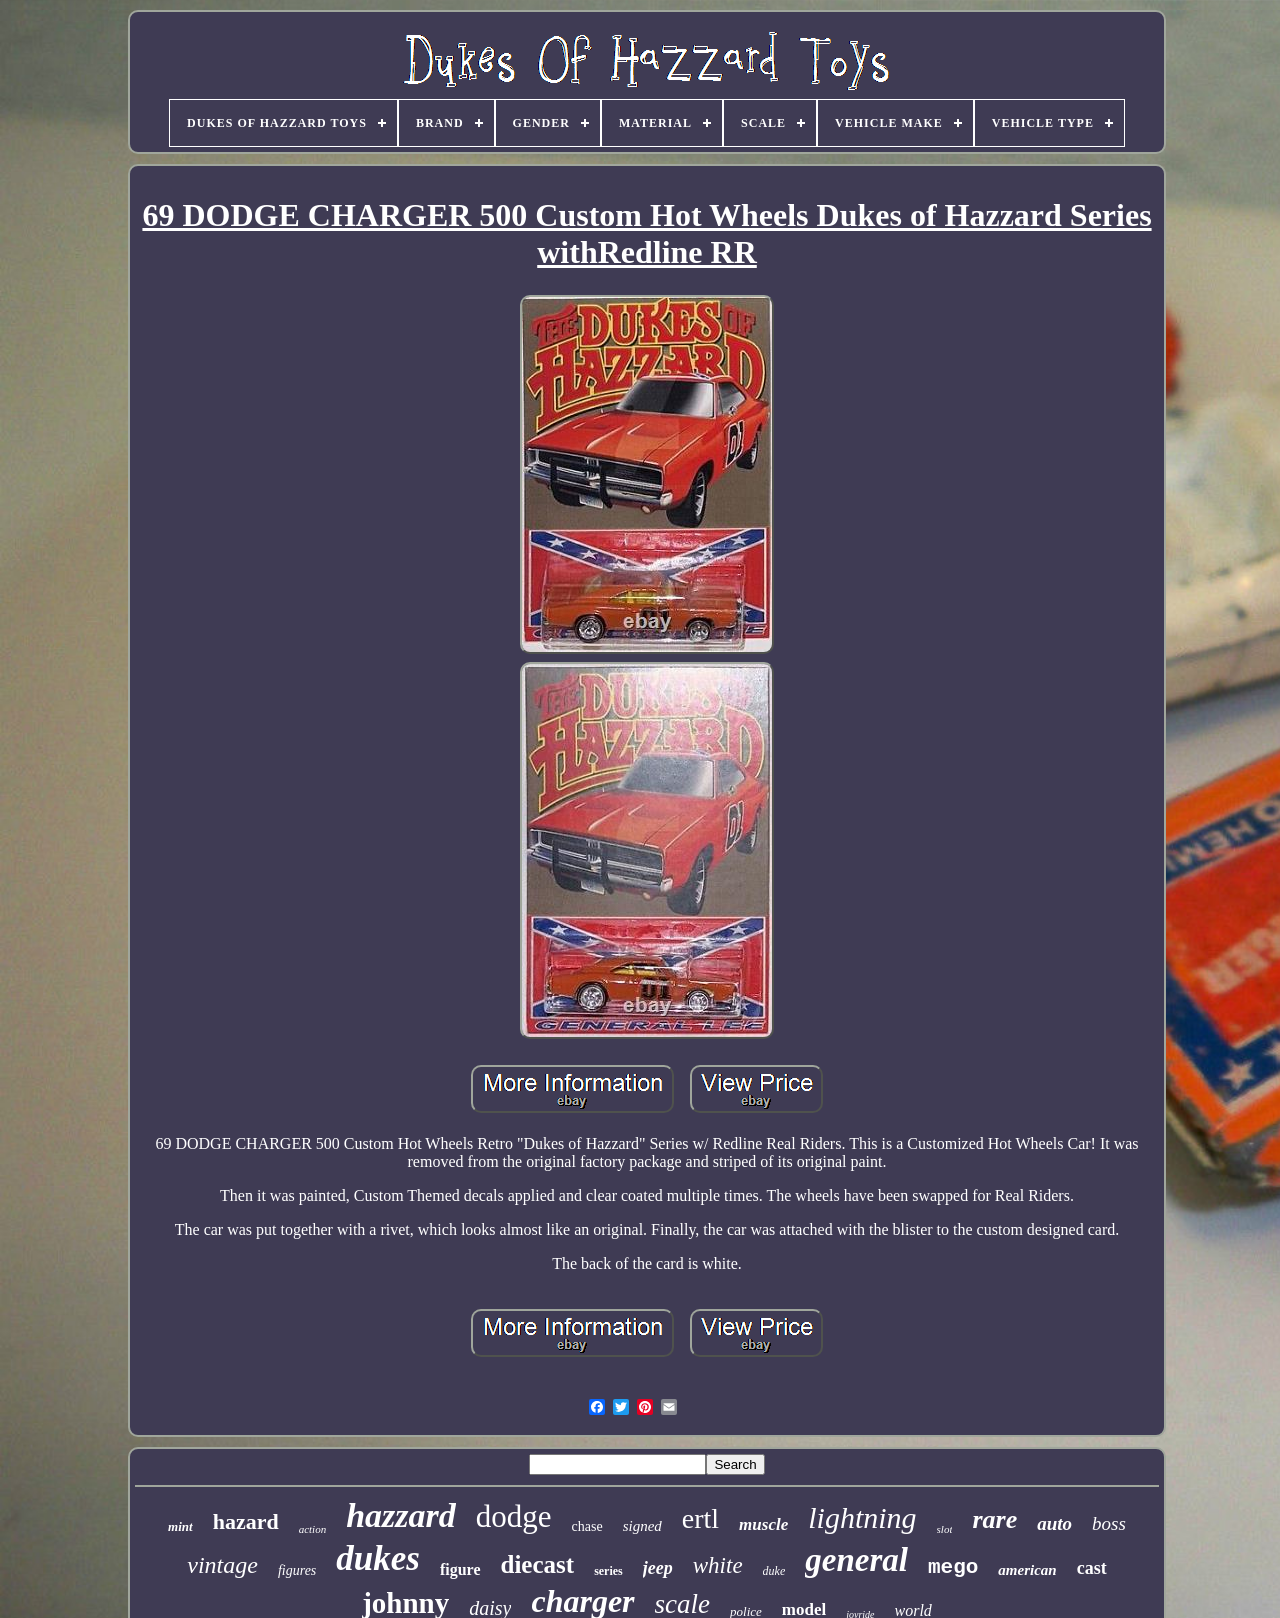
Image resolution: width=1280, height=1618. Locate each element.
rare (994, 1519)
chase (587, 1526)
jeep (658, 1568)
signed (642, 1526)
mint (180, 1526)
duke (774, 1571)
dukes (378, 1558)
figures (297, 1570)
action (313, 1529)
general (856, 1560)
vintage (222, 1565)
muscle (763, 1524)
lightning (862, 1517)
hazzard (401, 1515)
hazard (246, 1521)
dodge (514, 1516)
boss (1109, 1523)
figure (460, 1569)
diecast (538, 1564)
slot (945, 1529)
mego (953, 1567)
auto (1054, 1523)
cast (1092, 1568)
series (608, 1571)
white (718, 1565)
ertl (700, 1518)
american (1027, 1570)
